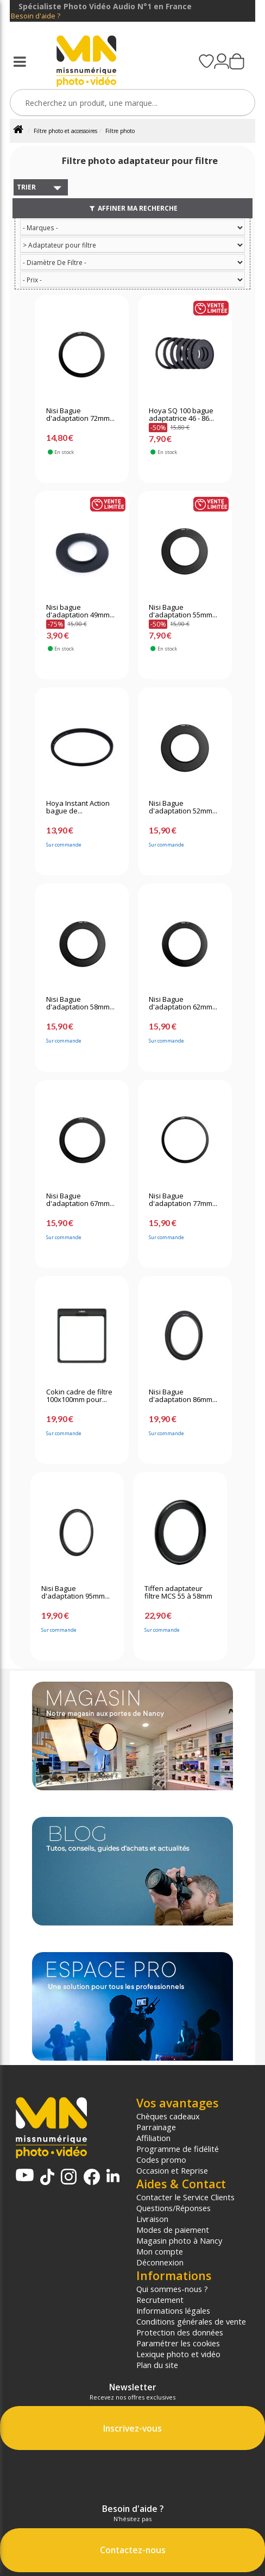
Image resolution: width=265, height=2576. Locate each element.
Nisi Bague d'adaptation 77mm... (183, 1200)
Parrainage (156, 2127)
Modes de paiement (172, 2229)
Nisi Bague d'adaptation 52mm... (183, 807)
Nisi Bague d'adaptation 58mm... (80, 1003)
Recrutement (160, 2299)
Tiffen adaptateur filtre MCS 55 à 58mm (178, 1592)
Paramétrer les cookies (178, 2343)
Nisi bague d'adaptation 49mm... (80, 611)
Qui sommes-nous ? (172, 2288)
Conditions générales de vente (191, 2321)
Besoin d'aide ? (35, 16)
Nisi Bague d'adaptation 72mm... (80, 415)
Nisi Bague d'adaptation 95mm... (75, 1592)
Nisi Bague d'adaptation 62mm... (183, 1003)
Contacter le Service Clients (185, 2197)
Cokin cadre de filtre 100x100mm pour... (79, 1396)
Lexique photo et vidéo (178, 2353)
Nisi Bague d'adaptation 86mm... (183, 1396)
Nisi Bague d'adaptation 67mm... (80, 1200)
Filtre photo (120, 131)
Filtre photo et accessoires (65, 131)
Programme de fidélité (177, 2148)
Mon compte (159, 2251)
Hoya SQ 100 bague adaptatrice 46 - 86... (181, 415)
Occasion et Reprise (172, 2170)
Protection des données (179, 2332)
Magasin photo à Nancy (179, 2240)
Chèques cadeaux (168, 2116)
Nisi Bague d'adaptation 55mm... (183, 611)
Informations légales (173, 2310)
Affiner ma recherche (132, 208)
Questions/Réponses (173, 2207)
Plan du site (157, 2364)
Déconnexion (160, 2262)
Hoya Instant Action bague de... (78, 807)
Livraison (152, 2218)
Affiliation (153, 2137)
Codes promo (161, 2159)
